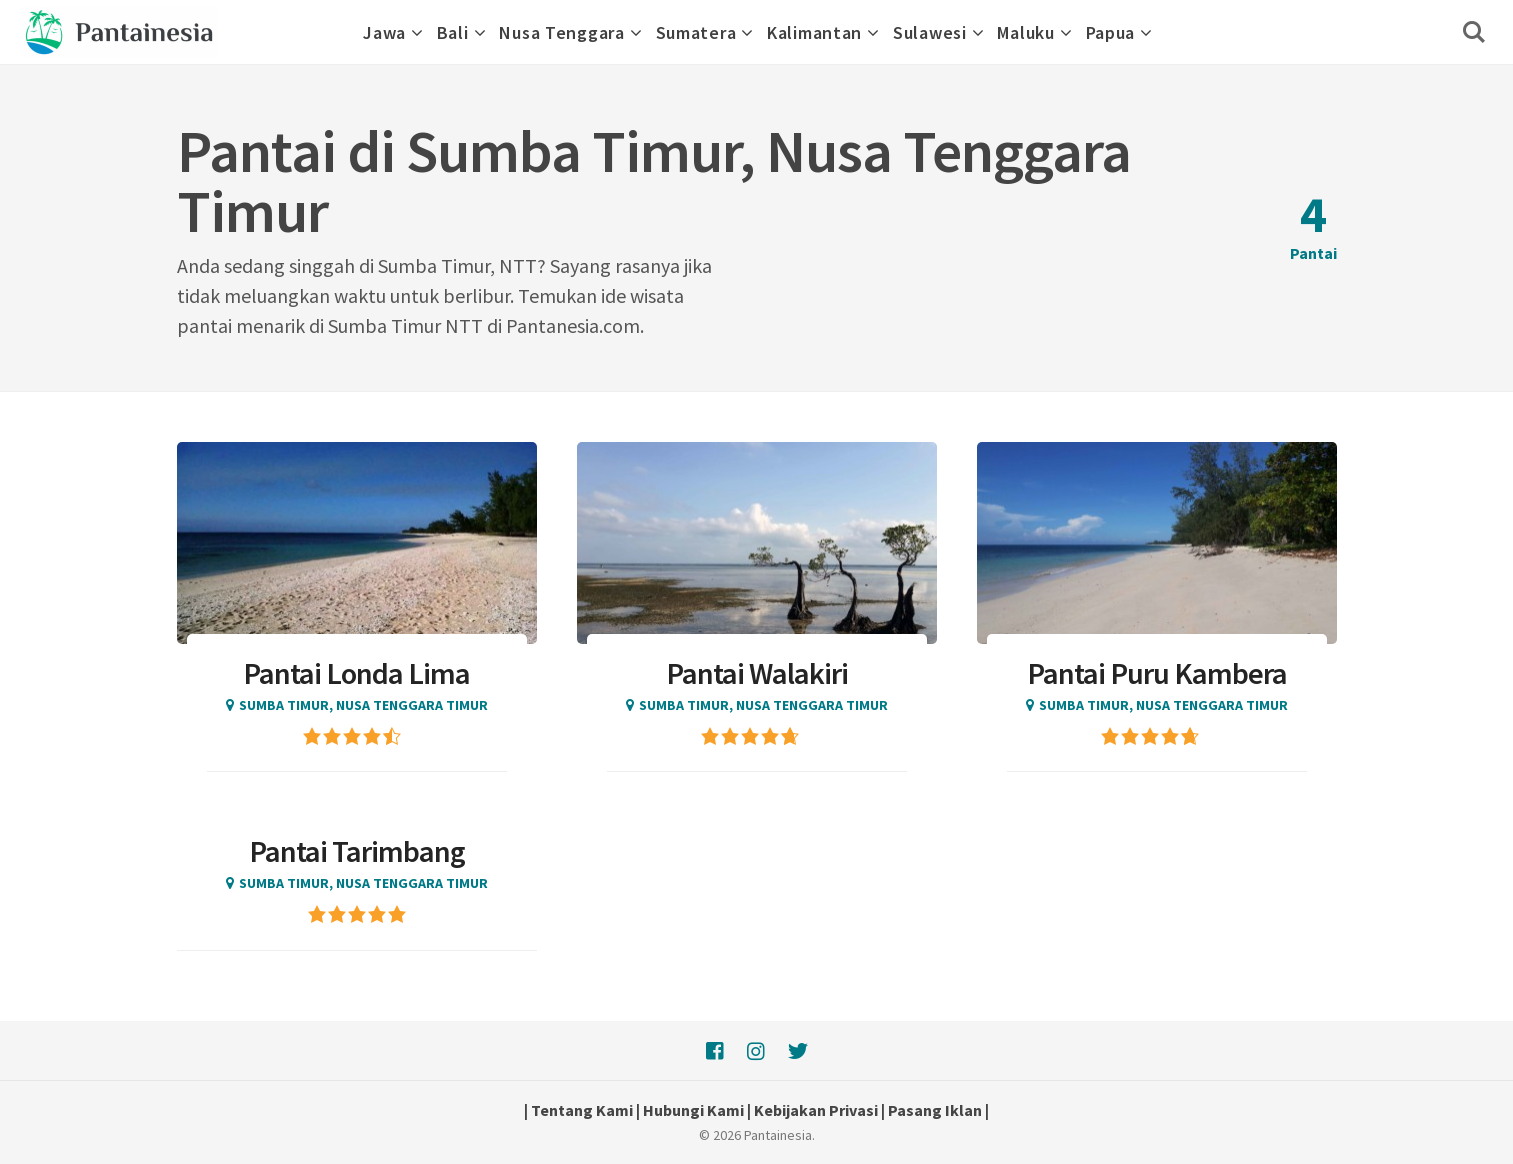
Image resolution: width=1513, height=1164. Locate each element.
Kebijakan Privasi (816, 1110)
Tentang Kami (582, 1110)
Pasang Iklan (935, 1110)
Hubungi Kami (693, 1110)
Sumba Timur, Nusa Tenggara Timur (363, 705)
